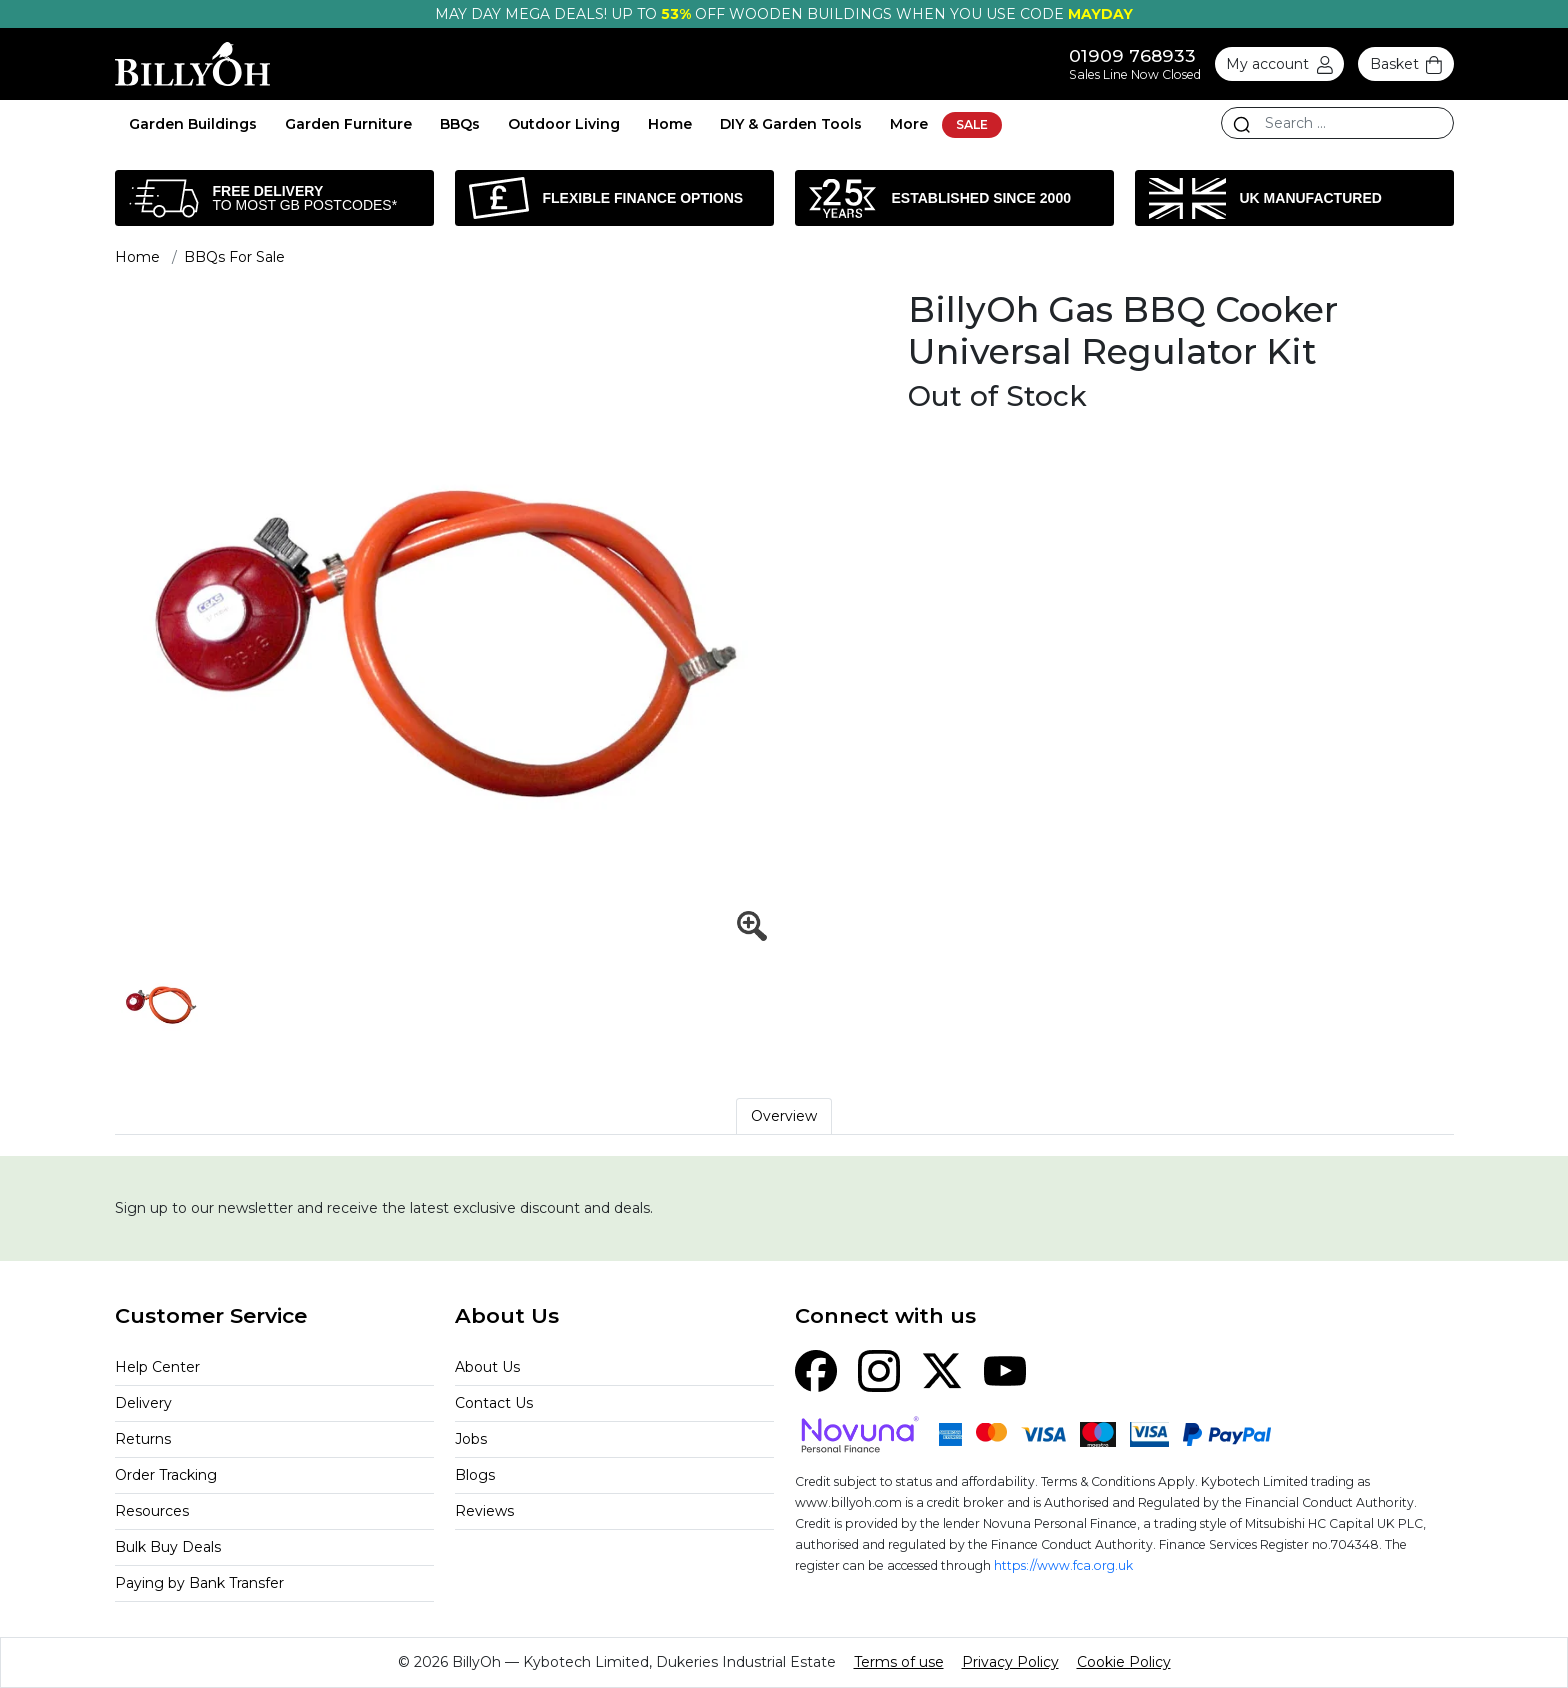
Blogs (475, 1475)
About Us (487, 1367)
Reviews (484, 1511)
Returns (143, 1439)
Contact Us (494, 1403)
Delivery (143, 1403)
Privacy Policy (1010, 1662)
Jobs (471, 1439)
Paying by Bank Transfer (199, 1583)
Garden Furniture (348, 124)
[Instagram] (879, 1369)
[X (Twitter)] (942, 1369)
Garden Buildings (193, 124)
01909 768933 (1132, 55)
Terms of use (899, 1662)
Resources (152, 1511)
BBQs (460, 124)
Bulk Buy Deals (168, 1547)
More (909, 124)
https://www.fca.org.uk (1063, 1565)
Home (670, 124)
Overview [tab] (784, 1116)
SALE (972, 124)
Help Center (157, 1367)
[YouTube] (1005, 1369)
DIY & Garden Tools (791, 124)
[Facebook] (816, 1369)
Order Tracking (166, 1475)
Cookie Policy (1124, 1662)
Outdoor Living (564, 124)
